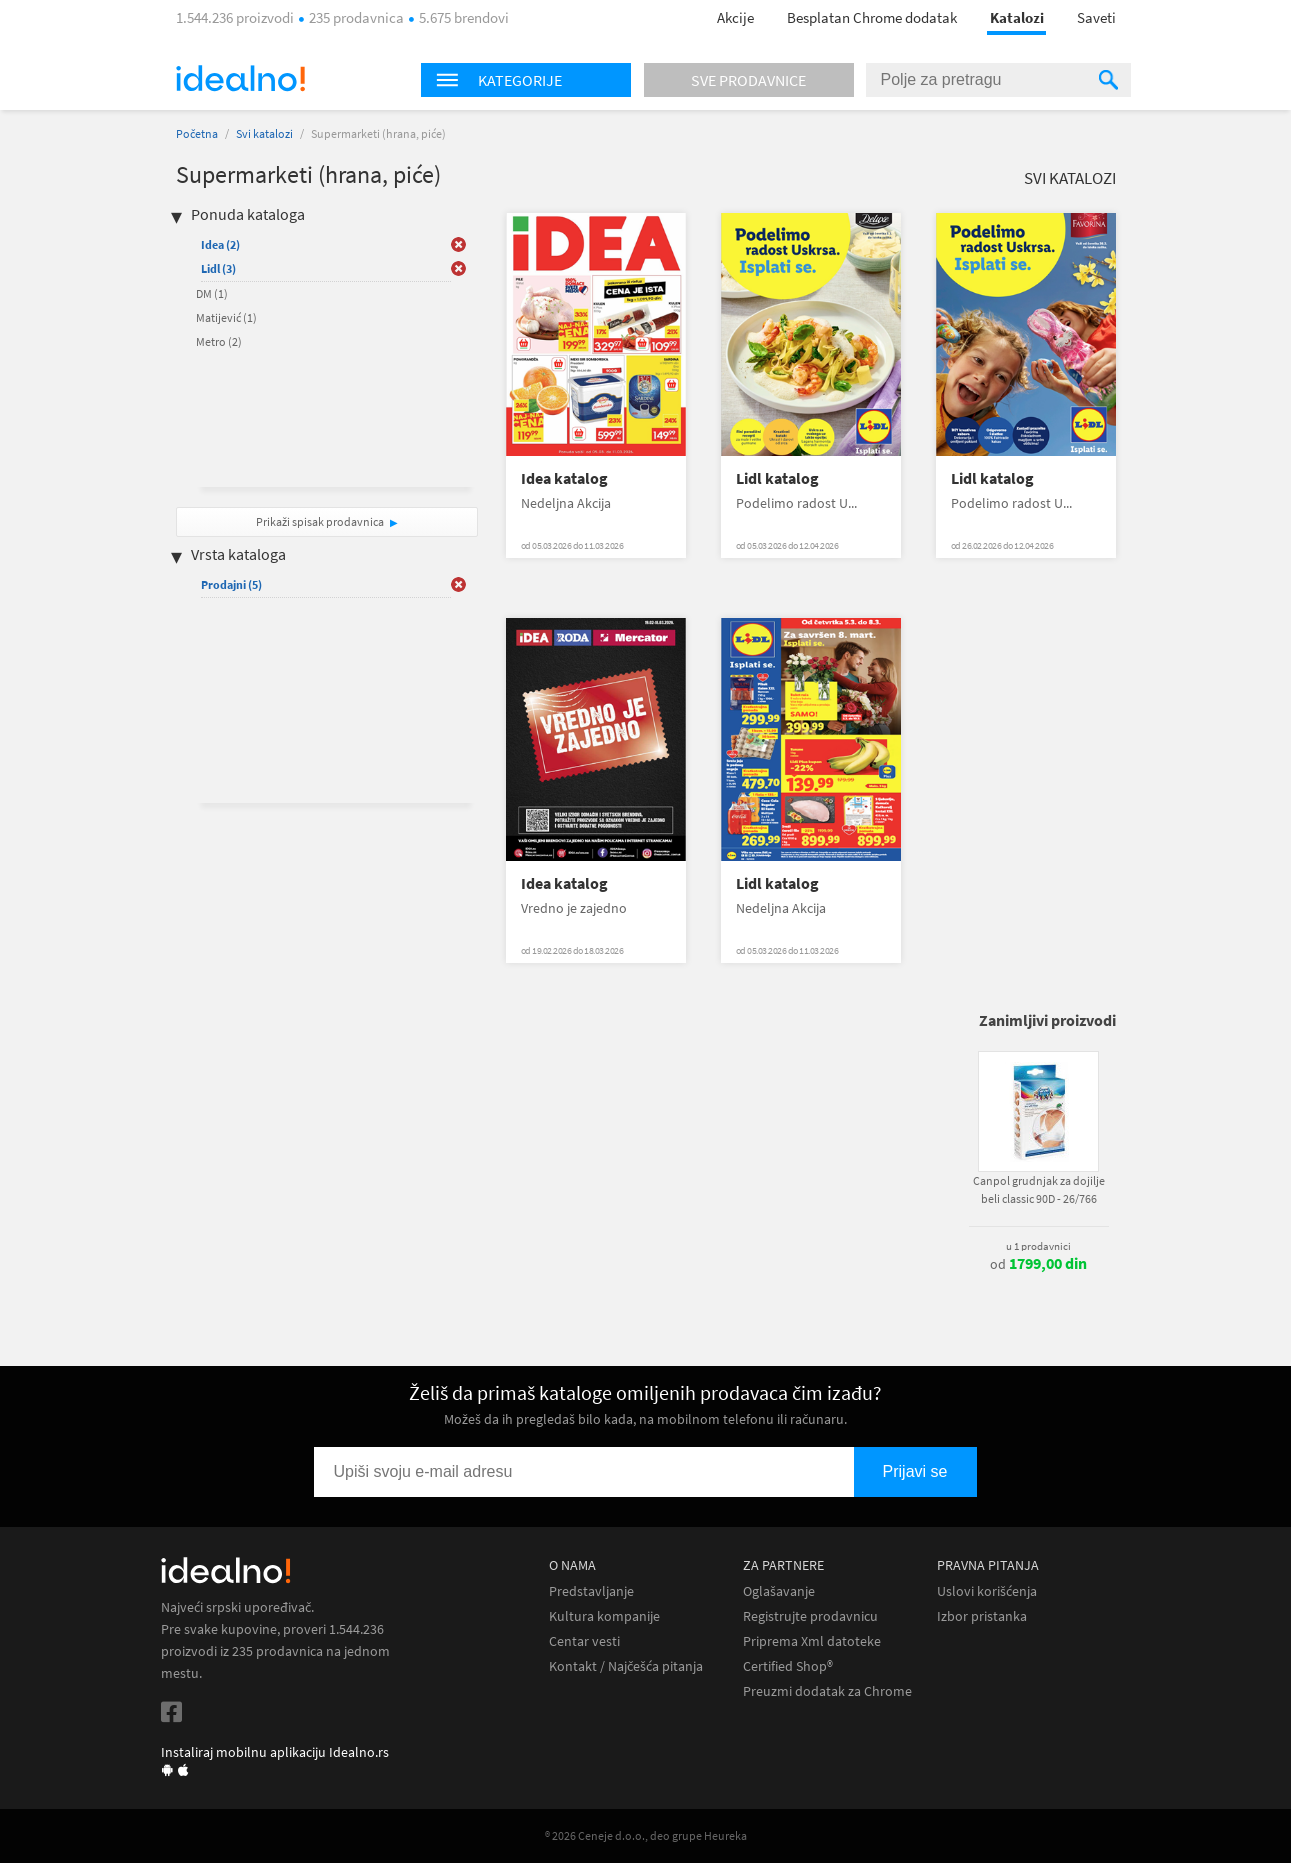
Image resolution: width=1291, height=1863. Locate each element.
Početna (197, 133)
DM (212, 293)
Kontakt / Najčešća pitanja (626, 1666)
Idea (220, 244)
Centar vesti (584, 1641)
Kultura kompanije (604, 1616)
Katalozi (1017, 17)
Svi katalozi (264, 133)
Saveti (1096, 17)
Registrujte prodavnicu (810, 1616)
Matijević (226, 317)
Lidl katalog (777, 478)
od (1038, 1264)
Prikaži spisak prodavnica (320, 521)
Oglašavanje (779, 1591)
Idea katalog (564, 478)
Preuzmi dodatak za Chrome (827, 1691)
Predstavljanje (591, 1591)
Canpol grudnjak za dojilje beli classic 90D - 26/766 (1039, 1189)
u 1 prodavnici (1038, 1246)
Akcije (735, 17)
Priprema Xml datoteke (812, 1641)
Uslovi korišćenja (987, 1591)
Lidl (218, 268)
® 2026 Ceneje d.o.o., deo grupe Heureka (646, 1835)
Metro (219, 341)
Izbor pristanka (982, 1616)
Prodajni (231, 584)
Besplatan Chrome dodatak (872, 17)
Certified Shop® (788, 1666)
